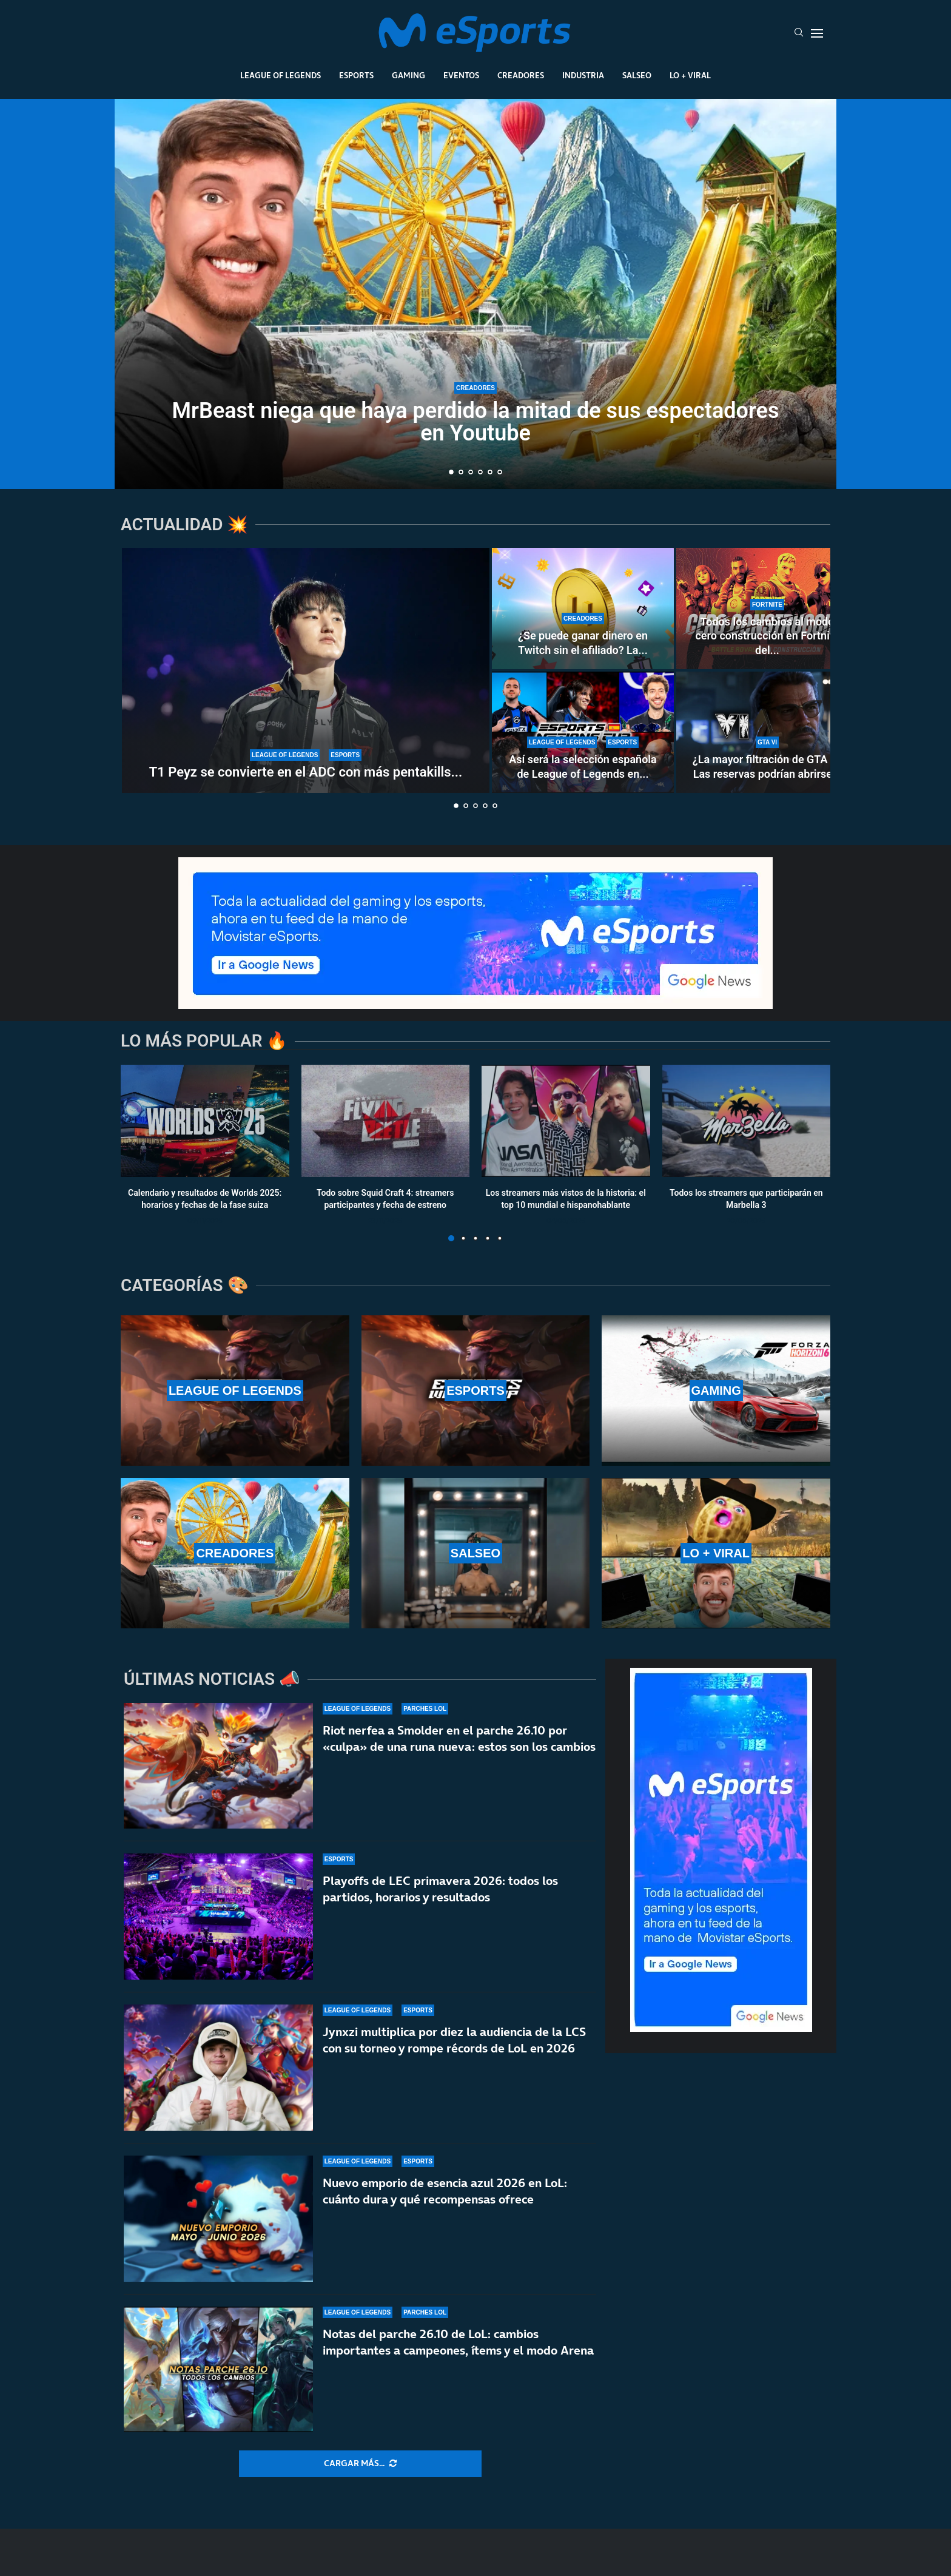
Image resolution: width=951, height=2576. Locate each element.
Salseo (636, 75)
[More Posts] (360, 2463)
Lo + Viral (690, 75)
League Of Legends (280, 75)
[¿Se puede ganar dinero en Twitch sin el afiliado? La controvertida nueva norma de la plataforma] (583, 608)
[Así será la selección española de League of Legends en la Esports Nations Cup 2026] (583, 732)
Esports (356, 75)
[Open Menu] (817, 33)
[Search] (799, 33)
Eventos (461, 75)
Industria (583, 75)
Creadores (520, 75)
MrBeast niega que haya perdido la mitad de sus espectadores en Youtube (475, 422)
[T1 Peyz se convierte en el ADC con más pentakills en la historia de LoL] (305, 670)
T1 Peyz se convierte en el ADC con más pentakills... (306, 772)
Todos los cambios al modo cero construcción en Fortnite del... (767, 635)
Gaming (408, 75)
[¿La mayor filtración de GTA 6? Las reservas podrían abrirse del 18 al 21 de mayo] (767, 732)
